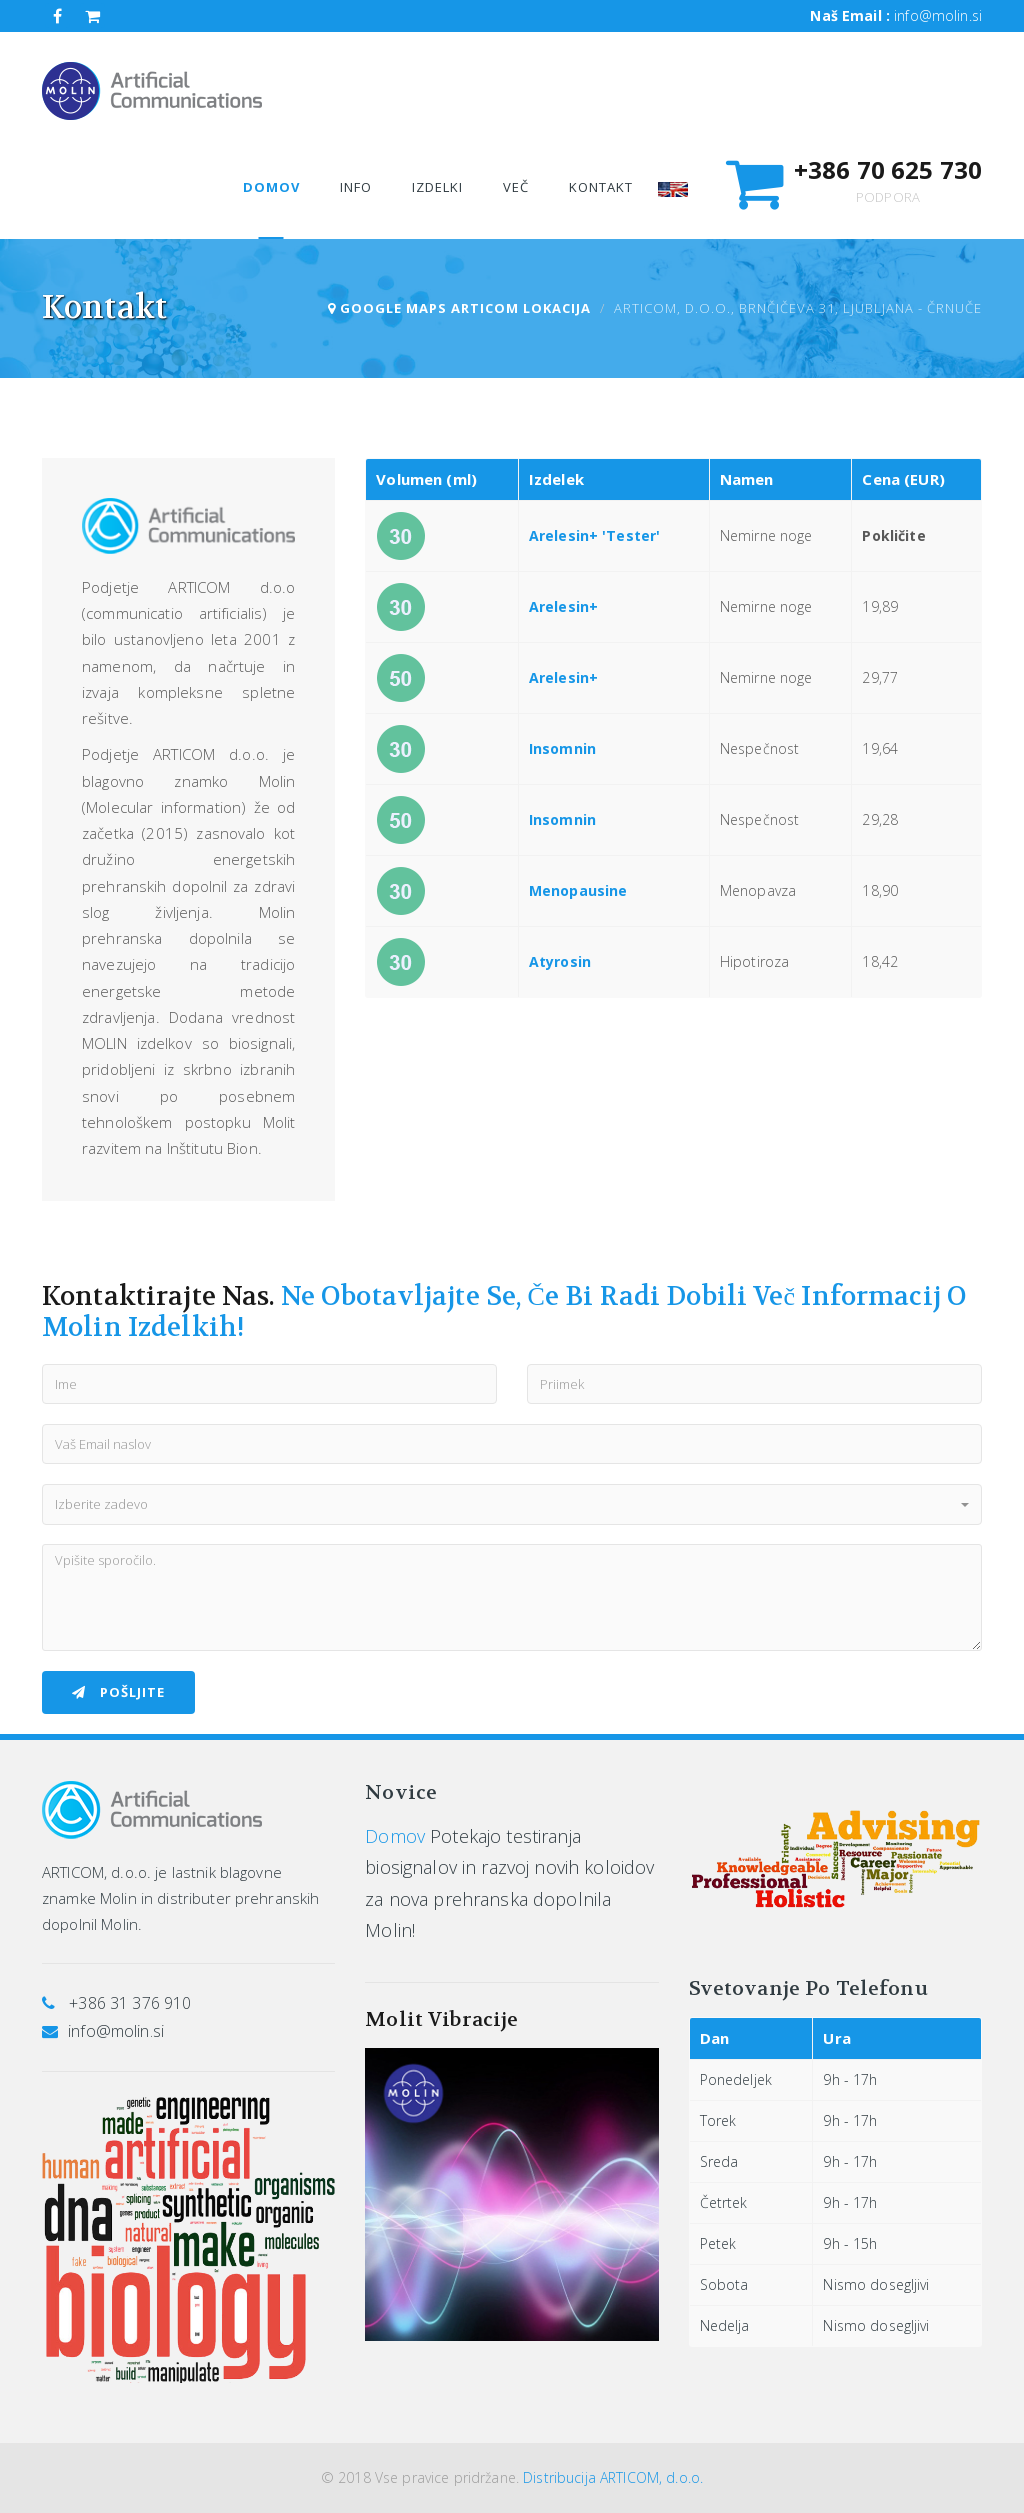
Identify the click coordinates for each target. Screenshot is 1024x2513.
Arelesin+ (563, 606)
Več (516, 187)
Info (356, 187)
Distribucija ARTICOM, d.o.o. (613, 2477)
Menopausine (578, 890)
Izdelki (437, 187)
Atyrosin (560, 961)
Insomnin (562, 748)
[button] (512, 1504)
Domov (395, 1836)
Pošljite (118, 1692)
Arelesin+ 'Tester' (595, 535)
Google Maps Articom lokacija (459, 308)
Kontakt (601, 187)
